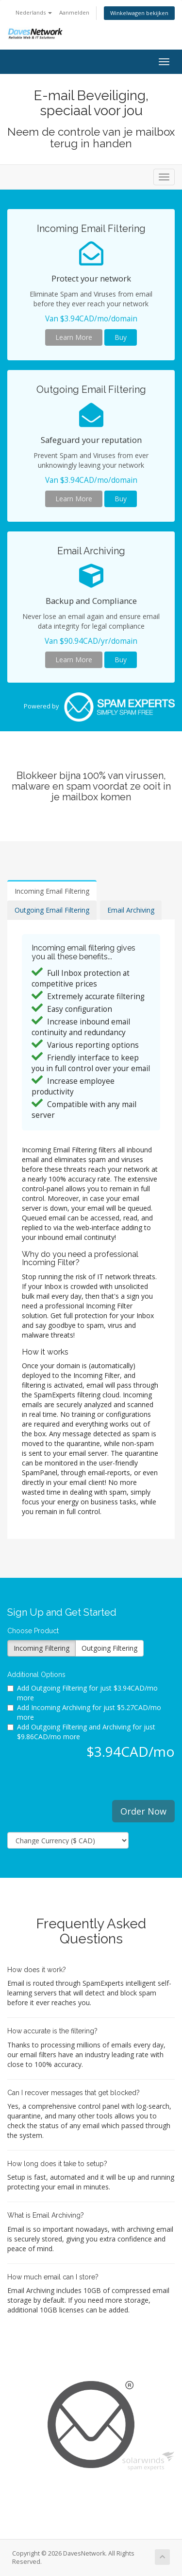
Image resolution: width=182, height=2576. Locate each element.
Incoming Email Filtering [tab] (52, 891)
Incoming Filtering (41, 1648)
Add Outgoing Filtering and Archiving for (81, 1731)
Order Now (143, 1811)
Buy (121, 337)
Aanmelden (74, 12)
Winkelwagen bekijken (139, 13)
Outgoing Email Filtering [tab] (52, 910)
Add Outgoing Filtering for (82, 1692)
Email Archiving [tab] (130, 910)
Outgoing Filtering (109, 1648)
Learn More (73, 337)
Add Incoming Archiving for (84, 1712)
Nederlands (34, 12)
